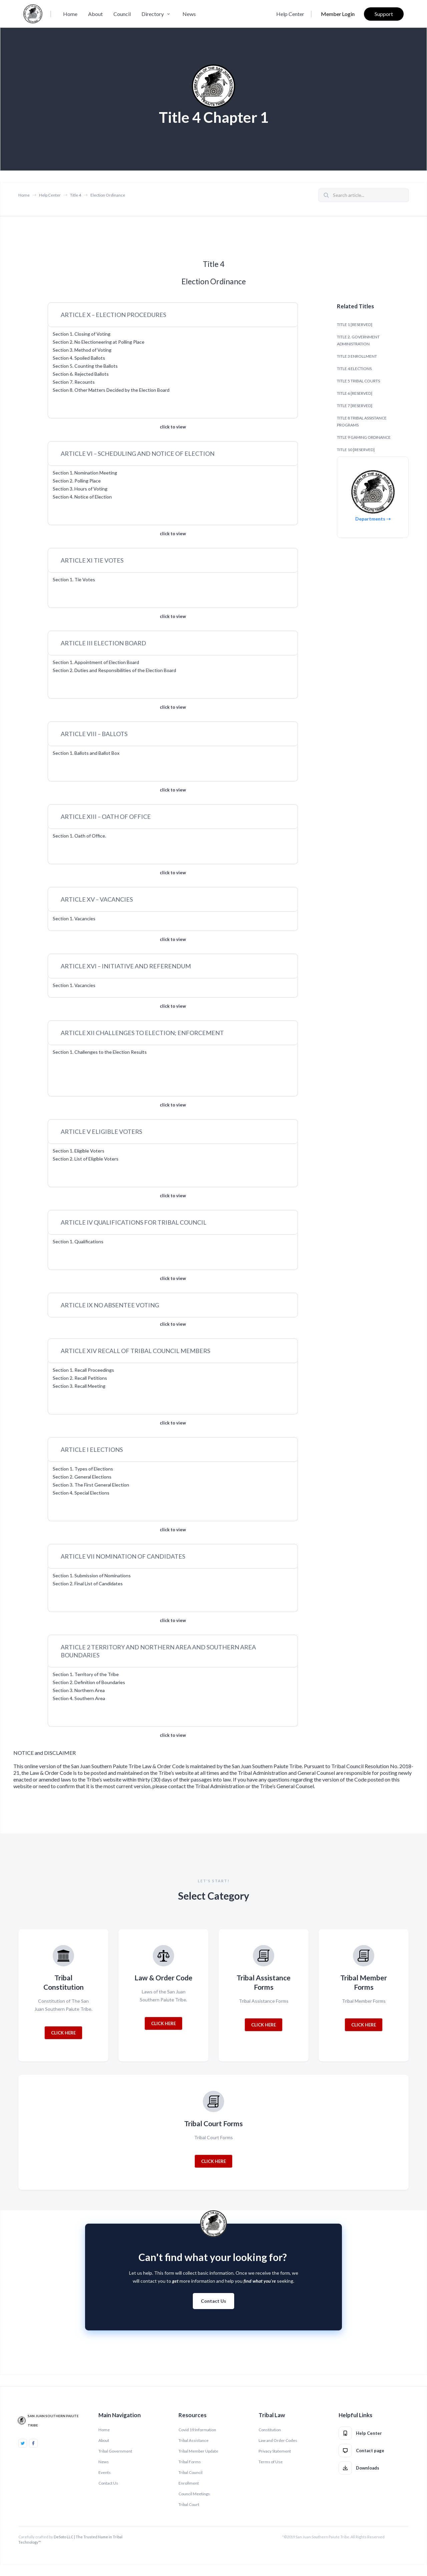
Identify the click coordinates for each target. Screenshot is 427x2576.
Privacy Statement (275, 2451)
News (189, 14)
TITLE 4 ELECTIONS (354, 368)
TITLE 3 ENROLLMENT (357, 356)
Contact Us (213, 2301)
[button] (156, 14)
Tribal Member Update (198, 2451)
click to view (173, 426)
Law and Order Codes (278, 2440)
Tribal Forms (189, 2461)
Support (384, 14)
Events (104, 2472)
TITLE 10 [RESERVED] (356, 449)
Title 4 (75, 195)
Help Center (290, 14)
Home (70, 14)
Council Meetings (194, 2493)
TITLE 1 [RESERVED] (354, 324)
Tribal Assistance (193, 2440)
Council (122, 14)
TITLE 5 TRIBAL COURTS (358, 380)
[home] (32, 14)
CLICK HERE (63, 2032)
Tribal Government (115, 2451)
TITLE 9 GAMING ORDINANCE (364, 437)
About (95, 14)
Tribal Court (188, 2504)
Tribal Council (190, 2472)
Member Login (338, 14)
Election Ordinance (107, 195)
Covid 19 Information (197, 2429)
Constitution (270, 2429)
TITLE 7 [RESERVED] (354, 405)
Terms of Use (271, 2461)
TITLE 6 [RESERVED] (354, 393)
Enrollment (188, 2483)
